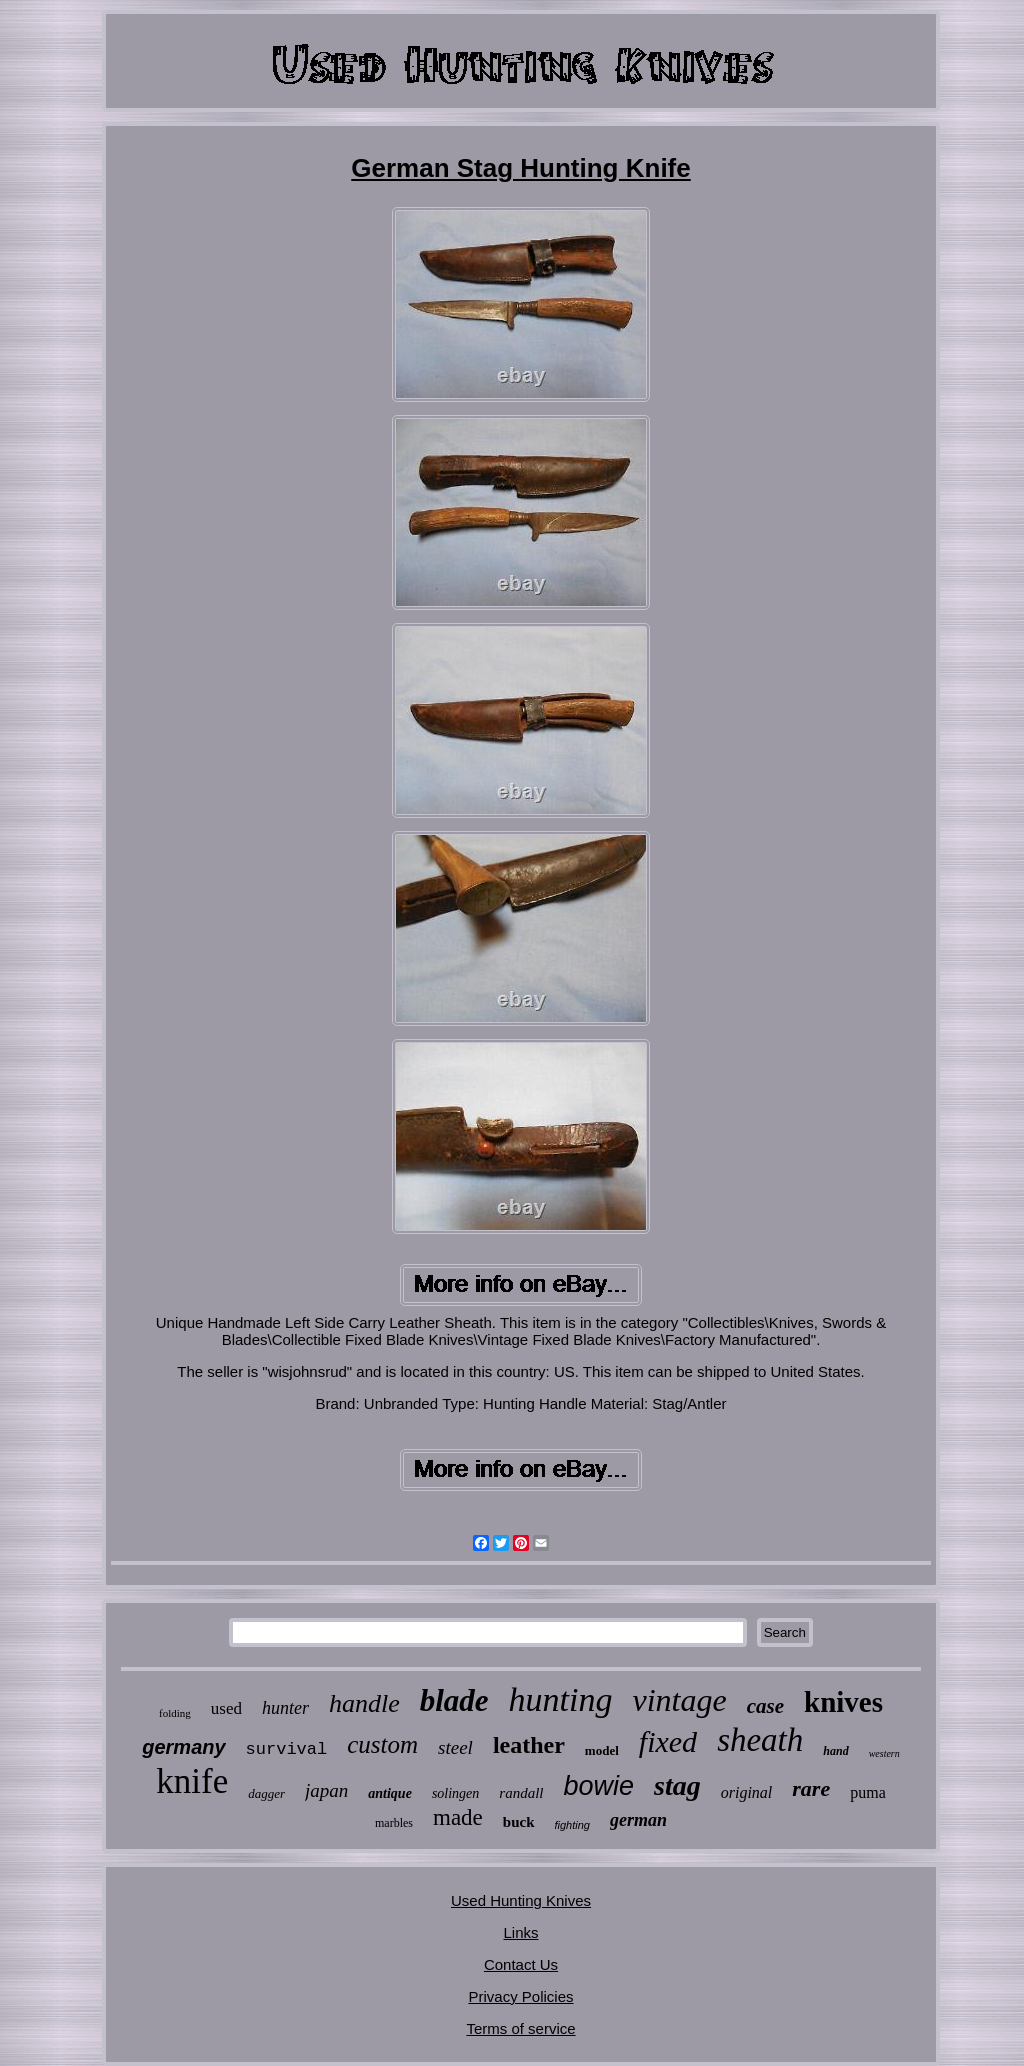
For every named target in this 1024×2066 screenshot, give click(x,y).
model (602, 1750)
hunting (561, 1699)
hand (835, 1751)
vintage (680, 1700)
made (458, 1817)
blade (454, 1700)
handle (364, 1703)
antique (390, 1793)
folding (175, 1713)
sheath (760, 1740)
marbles (394, 1823)
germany (183, 1747)
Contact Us (521, 1964)
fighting (572, 1825)
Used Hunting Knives (521, 1900)
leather (529, 1745)
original (747, 1792)
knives (843, 1702)
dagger (266, 1793)
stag (677, 1785)
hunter (285, 1708)
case (765, 1706)
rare (811, 1788)
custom (382, 1744)
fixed (668, 1741)
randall (521, 1793)
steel (455, 1747)
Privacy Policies (520, 1996)
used (226, 1708)
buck (519, 1822)
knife (192, 1781)
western (884, 1753)
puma (868, 1792)
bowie (599, 1786)
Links (520, 1932)
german (638, 1820)
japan (326, 1790)
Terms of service (520, 2028)
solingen (455, 1793)
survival (287, 1749)
